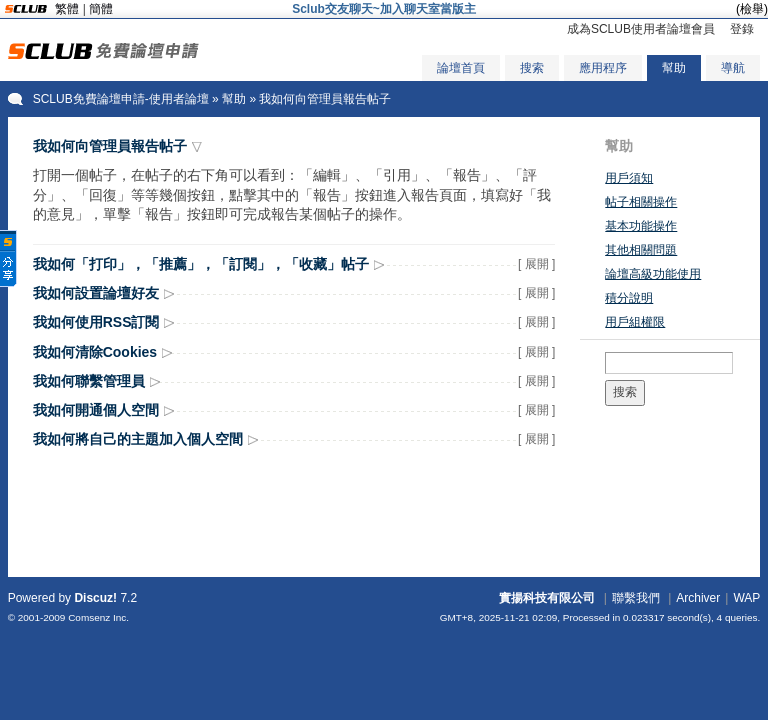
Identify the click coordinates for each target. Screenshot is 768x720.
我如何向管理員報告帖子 (110, 146)
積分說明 (629, 298)
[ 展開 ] (536, 264)
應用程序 (603, 68)
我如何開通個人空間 (96, 410)
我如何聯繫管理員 (89, 381)
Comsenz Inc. (98, 617)
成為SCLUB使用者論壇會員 (641, 29)
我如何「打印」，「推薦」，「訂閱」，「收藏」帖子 (201, 264)
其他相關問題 (641, 250)
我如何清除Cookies (95, 352)
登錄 (742, 29)
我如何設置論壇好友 (96, 293)
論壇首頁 (461, 68)
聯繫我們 (636, 598)
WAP (746, 598)
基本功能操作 (641, 226)
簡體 (101, 9)
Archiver (698, 598)
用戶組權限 (635, 322)
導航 (733, 68)
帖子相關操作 (641, 202)
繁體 (67, 9)
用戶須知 (629, 178)
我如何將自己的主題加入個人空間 (138, 439)
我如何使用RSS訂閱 (96, 322)
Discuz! (95, 598)
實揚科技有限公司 (547, 598)
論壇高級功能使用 (653, 274)
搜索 (532, 68)
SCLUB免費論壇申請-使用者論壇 (121, 99)
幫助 (674, 68)
